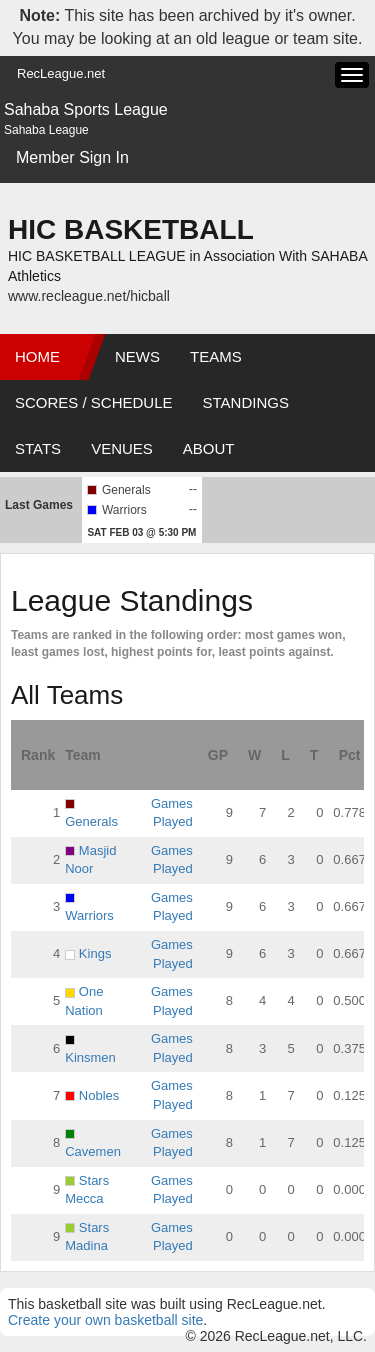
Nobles (99, 1095)
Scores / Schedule (94, 402)
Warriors (89, 915)
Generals (91, 821)
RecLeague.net (61, 73)
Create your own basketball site (105, 1320)
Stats (38, 448)
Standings (246, 402)
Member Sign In (72, 157)
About (209, 448)
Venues (122, 448)
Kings (95, 953)
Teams (216, 356)
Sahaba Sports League (86, 109)
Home (37, 356)
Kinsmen (90, 1057)
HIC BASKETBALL (131, 229)
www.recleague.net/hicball (89, 296)
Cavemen (93, 1151)
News (137, 356)
